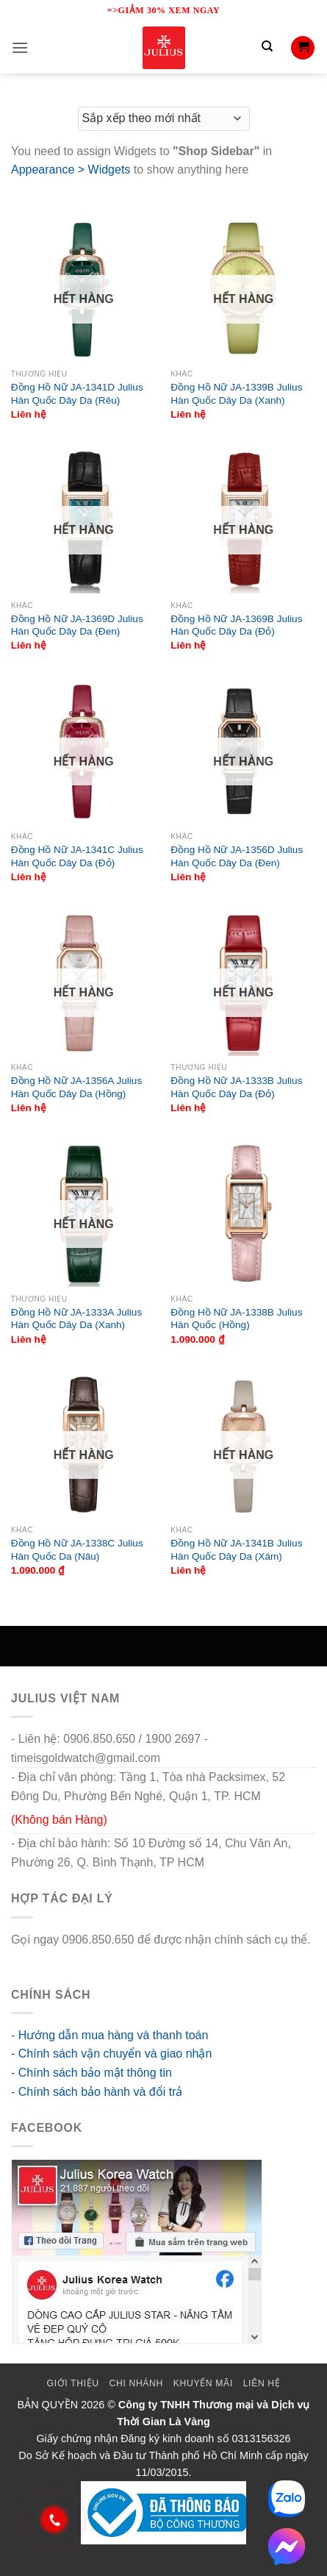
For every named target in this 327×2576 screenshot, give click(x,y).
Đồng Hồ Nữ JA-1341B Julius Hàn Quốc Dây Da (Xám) (236, 1550)
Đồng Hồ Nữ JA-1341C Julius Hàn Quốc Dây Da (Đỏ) (77, 856)
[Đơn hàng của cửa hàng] (164, 119)
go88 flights (41, 1958)
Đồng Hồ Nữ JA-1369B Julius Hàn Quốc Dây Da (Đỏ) (236, 625)
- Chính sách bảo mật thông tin (91, 2072)
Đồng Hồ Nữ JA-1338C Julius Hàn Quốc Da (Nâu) (77, 1550)
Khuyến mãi (203, 2383)
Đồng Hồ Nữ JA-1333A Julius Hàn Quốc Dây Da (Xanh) (76, 1319)
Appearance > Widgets (70, 169)
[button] (20, 47)
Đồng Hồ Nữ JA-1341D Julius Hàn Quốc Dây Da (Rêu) (77, 394)
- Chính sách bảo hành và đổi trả (96, 2092)
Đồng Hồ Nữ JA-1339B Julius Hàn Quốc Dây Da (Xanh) (236, 394)
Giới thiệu (73, 2383)
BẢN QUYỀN (48, 2405)
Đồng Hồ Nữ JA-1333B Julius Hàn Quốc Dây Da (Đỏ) (236, 1087)
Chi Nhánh (136, 2383)
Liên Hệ (262, 2383)
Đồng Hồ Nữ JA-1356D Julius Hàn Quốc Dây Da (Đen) (236, 856)
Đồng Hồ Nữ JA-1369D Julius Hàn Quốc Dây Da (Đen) (77, 625)
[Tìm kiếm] (267, 48)
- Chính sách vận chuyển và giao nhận (111, 2053)
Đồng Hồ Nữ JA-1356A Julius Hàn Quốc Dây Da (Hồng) (76, 1087)
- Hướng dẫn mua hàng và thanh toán (109, 2035)
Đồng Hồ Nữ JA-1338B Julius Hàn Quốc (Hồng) (236, 1319)
